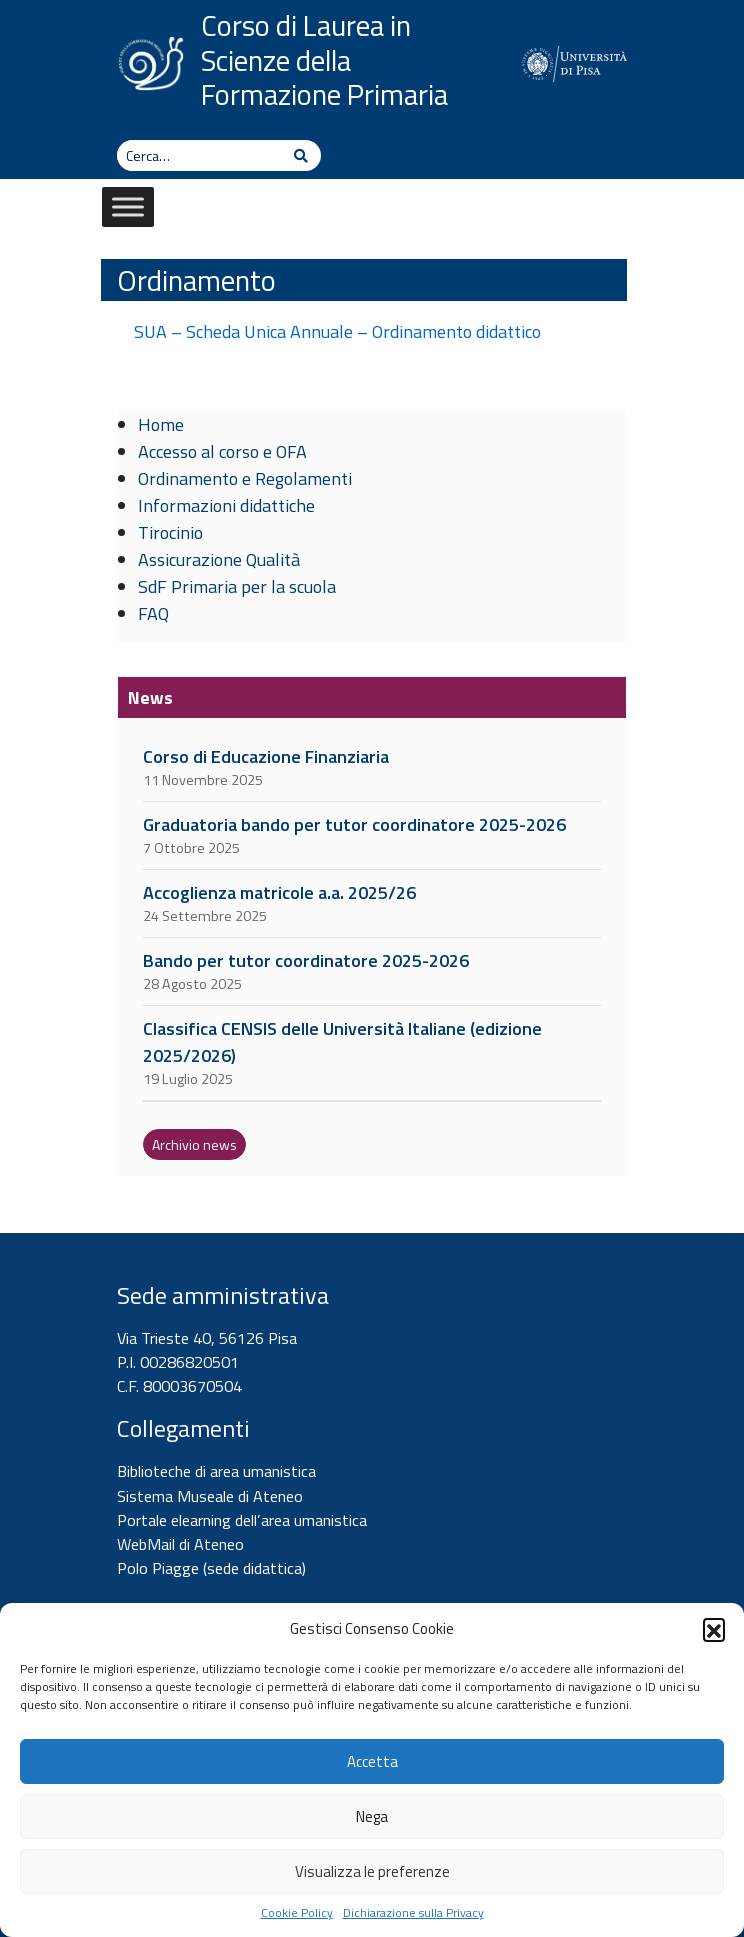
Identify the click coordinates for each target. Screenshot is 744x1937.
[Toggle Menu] (128, 206)
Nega (372, 1816)
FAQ (153, 613)
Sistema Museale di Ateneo (210, 1496)
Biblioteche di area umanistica (216, 1471)
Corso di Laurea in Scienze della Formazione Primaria (324, 60)
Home (161, 424)
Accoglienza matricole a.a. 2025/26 (279, 892)
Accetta (372, 1761)
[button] (714, 1629)
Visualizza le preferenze (372, 1871)
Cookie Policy (297, 1913)
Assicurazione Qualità (219, 559)
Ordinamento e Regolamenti (245, 478)
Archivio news (194, 1144)
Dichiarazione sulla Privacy (413, 1913)
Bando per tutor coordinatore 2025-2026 (306, 960)
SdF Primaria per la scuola (237, 586)
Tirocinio (170, 532)
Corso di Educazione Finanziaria (266, 756)
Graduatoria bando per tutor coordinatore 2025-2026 (354, 824)
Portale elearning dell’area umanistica (242, 1520)
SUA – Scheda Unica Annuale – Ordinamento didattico (337, 331)
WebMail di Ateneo (180, 1544)
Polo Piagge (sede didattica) (211, 1568)
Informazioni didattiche (226, 505)
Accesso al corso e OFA (222, 451)
